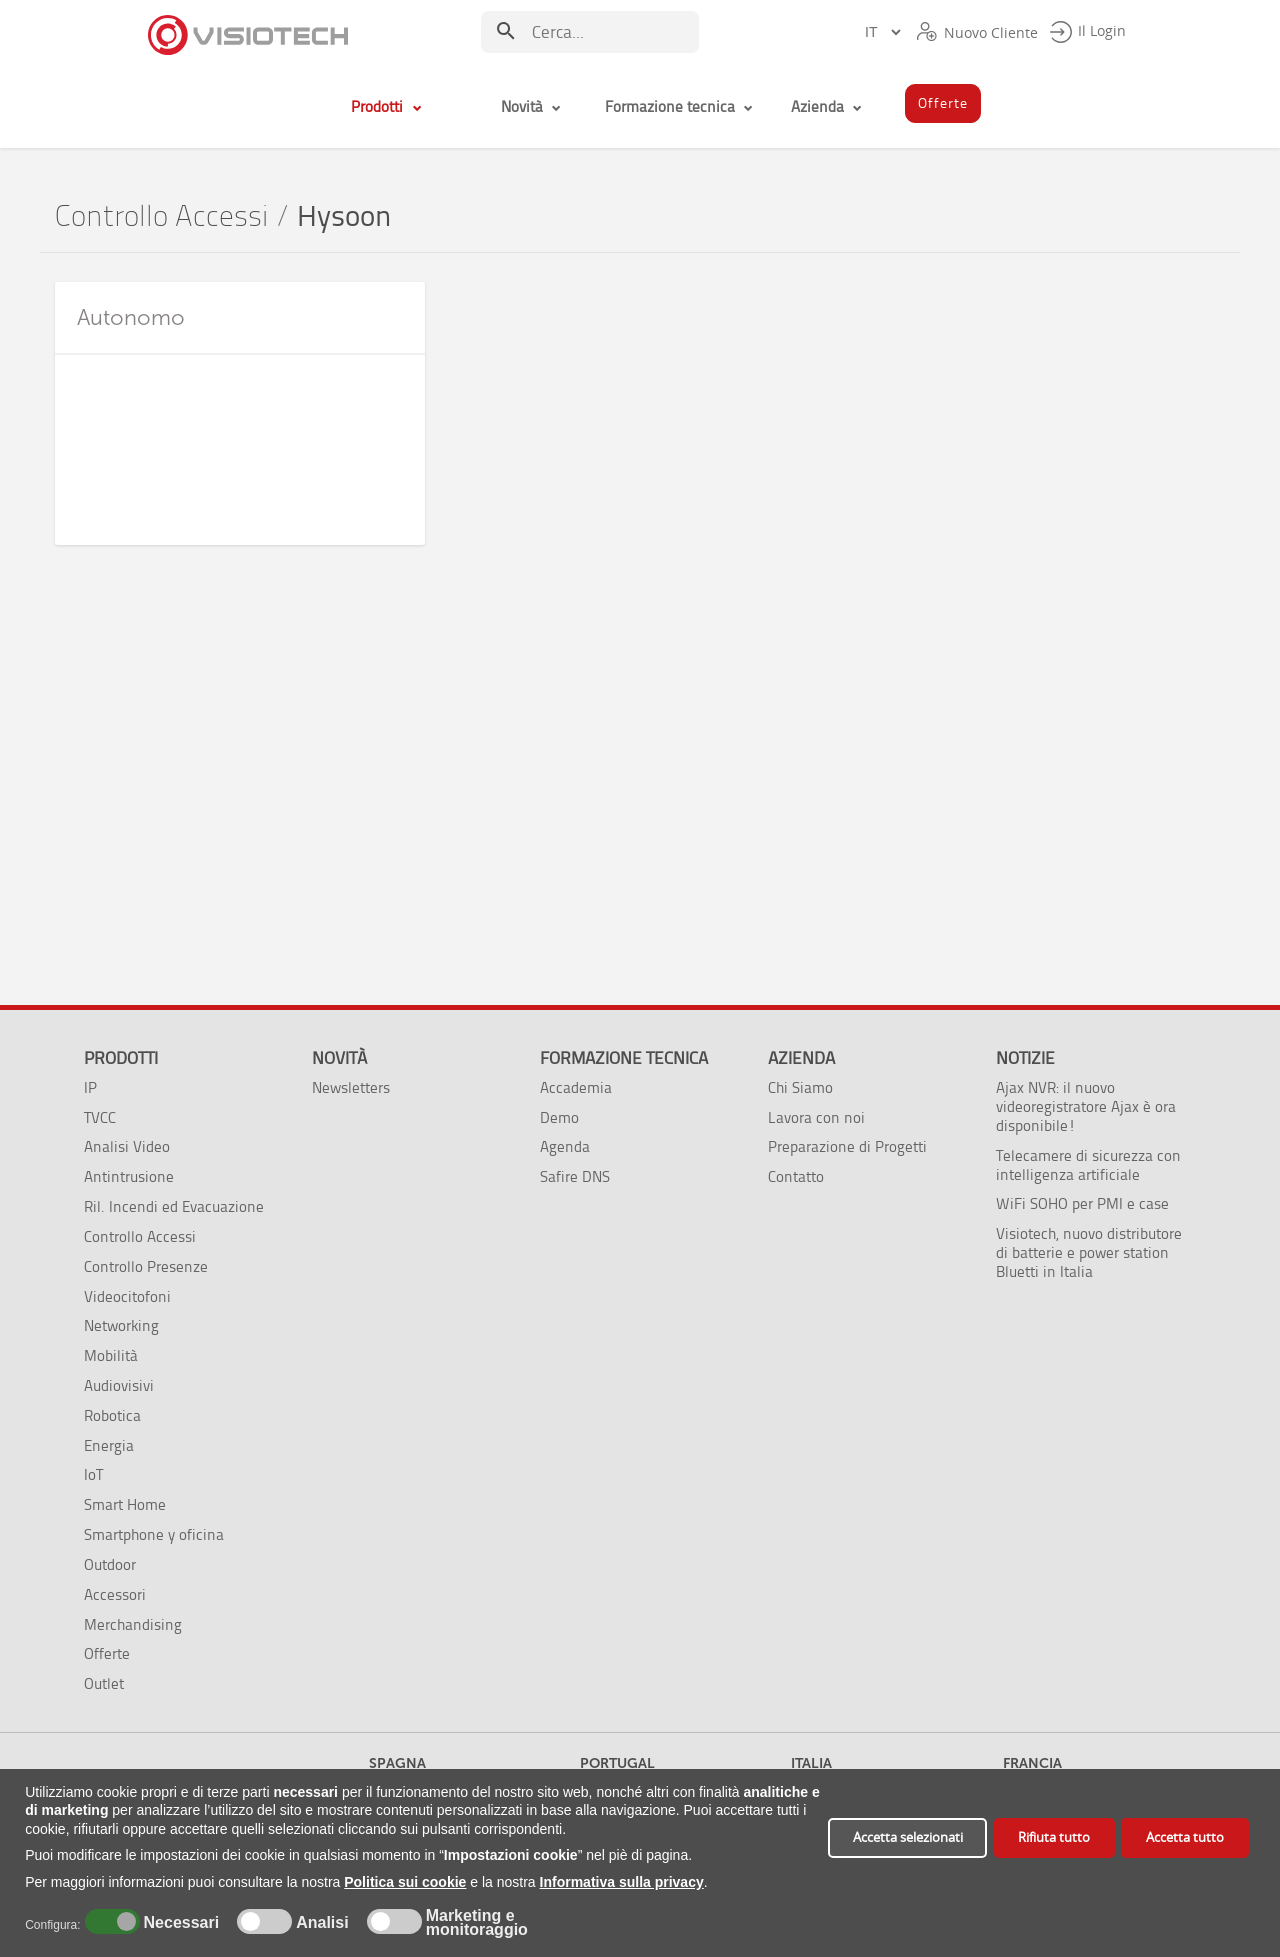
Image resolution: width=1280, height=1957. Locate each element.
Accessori (115, 1594)
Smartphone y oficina (154, 1534)
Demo (559, 1117)
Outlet (104, 1683)
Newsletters (351, 1087)
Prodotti (121, 1058)
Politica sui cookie (405, 1882)
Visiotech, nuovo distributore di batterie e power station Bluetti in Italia (1089, 1252)
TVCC (100, 1117)
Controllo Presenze (146, 1266)
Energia (109, 1445)
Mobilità (111, 1355)
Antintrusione (129, 1176)
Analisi (320, 1923)
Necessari (179, 1923)
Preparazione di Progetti (847, 1146)
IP (90, 1087)
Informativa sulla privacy (622, 1882)
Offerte (107, 1653)
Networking (121, 1325)
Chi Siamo (800, 1087)
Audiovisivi (119, 1385)
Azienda (801, 1058)
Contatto (796, 1176)
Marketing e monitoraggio (477, 1923)
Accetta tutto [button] (1185, 1837)
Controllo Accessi (161, 216)
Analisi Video (127, 1146)
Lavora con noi (816, 1117)
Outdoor (110, 1564)
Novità (339, 1058)
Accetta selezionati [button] (908, 1837)
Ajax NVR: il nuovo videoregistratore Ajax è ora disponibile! (1086, 1106)
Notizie (1025, 1058)
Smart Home (125, 1504)
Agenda (565, 1146)
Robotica (112, 1415)
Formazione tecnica (624, 1058)
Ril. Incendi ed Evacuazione (174, 1206)
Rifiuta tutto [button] (1054, 1837)
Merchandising (133, 1624)
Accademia (576, 1087)
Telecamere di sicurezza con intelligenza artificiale (1088, 1165)
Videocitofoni (127, 1296)
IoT (93, 1474)
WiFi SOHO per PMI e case (1082, 1203)
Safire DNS (575, 1176)
